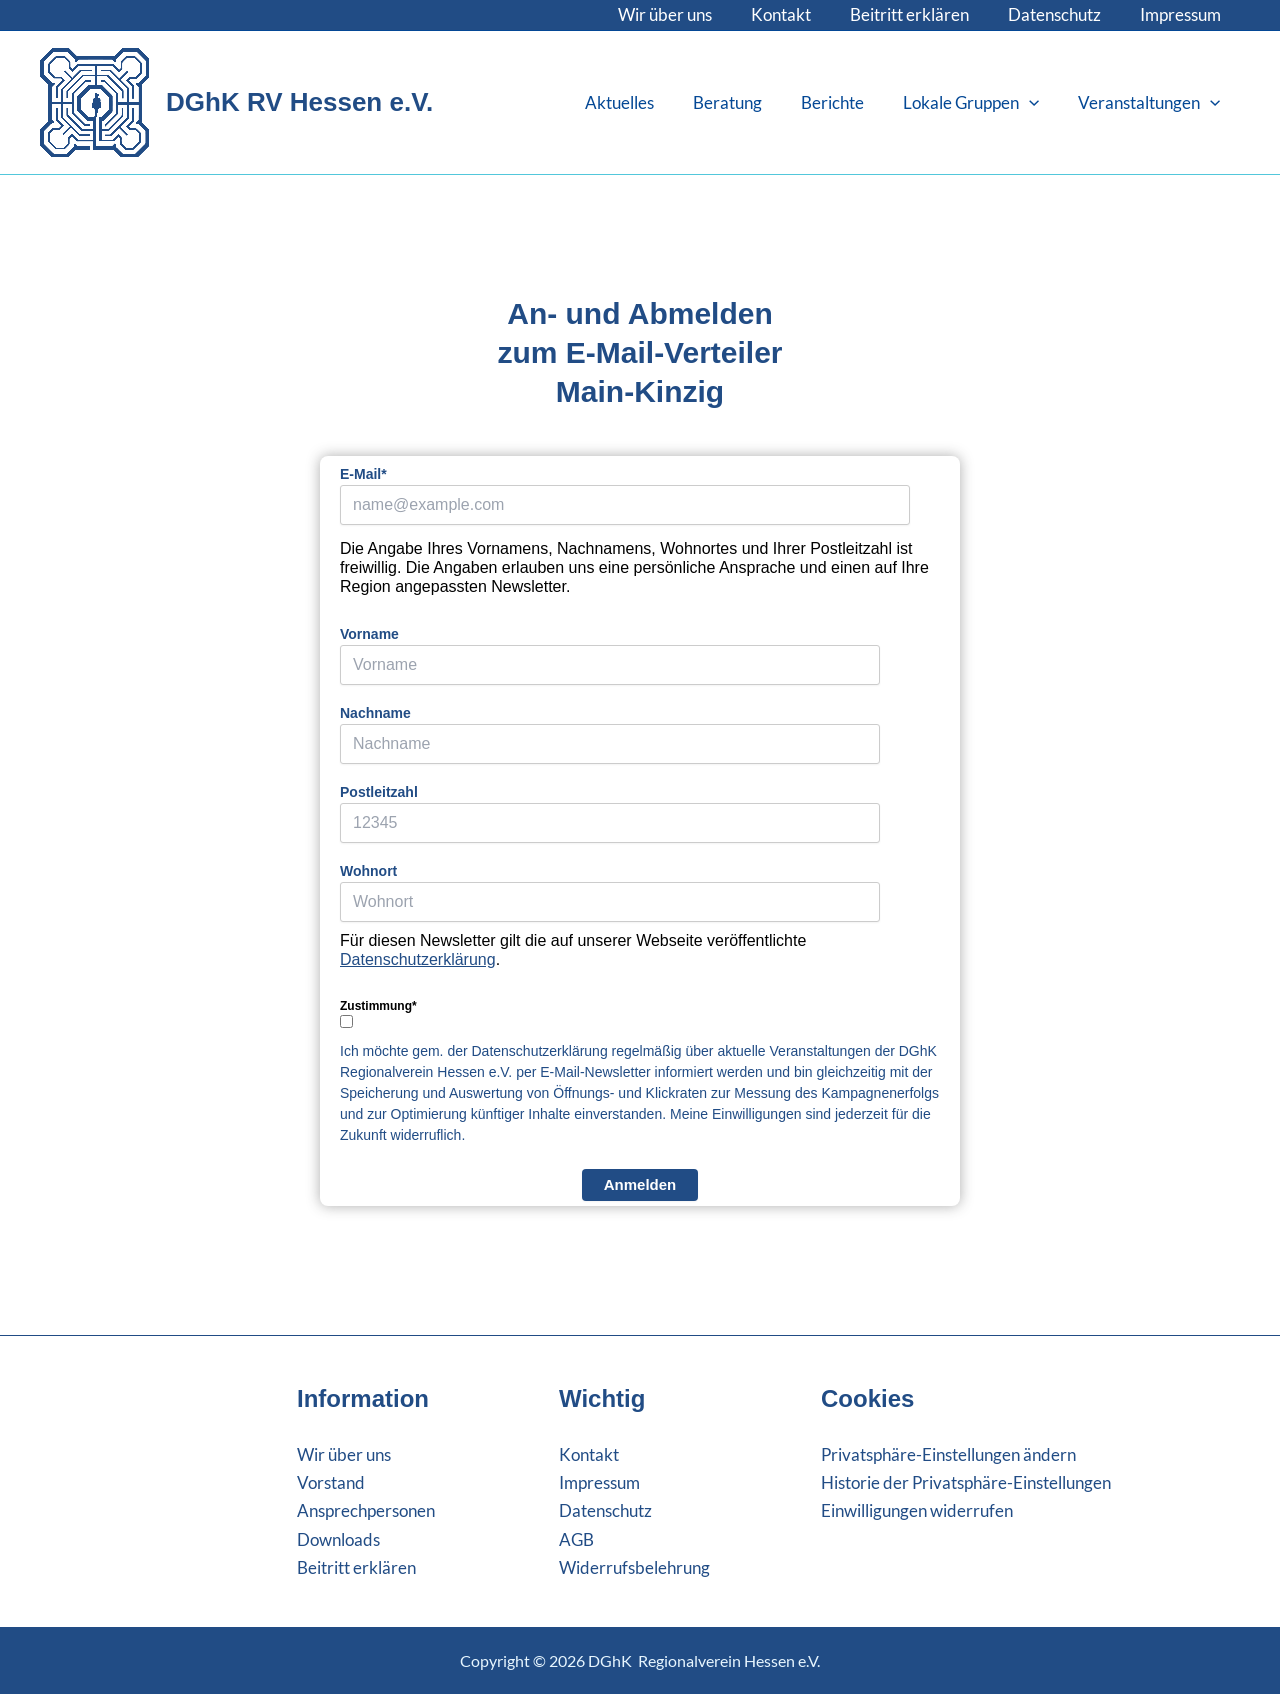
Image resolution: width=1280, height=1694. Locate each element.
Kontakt (798, 14)
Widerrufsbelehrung (634, 1567)
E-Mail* (363, 474)
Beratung (745, 102)
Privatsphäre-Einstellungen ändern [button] (948, 1454)
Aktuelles (642, 102)
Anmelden (640, 1184)
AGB (576, 1539)
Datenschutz (1061, 14)
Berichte (845, 102)
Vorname (369, 634)
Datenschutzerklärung (418, 959)
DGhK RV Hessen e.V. (299, 102)
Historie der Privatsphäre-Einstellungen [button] (966, 1482)
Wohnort (368, 871)
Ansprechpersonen (366, 1510)
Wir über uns (687, 14)
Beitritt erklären (921, 14)
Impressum (1182, 14)
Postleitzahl (379, 792)
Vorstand (331, 1482)
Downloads (338, 1539)
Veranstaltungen (1152, 103)
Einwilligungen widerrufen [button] (917, 1510)
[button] (1037, 103)
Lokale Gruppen (979, 103)
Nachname (375, 713)
